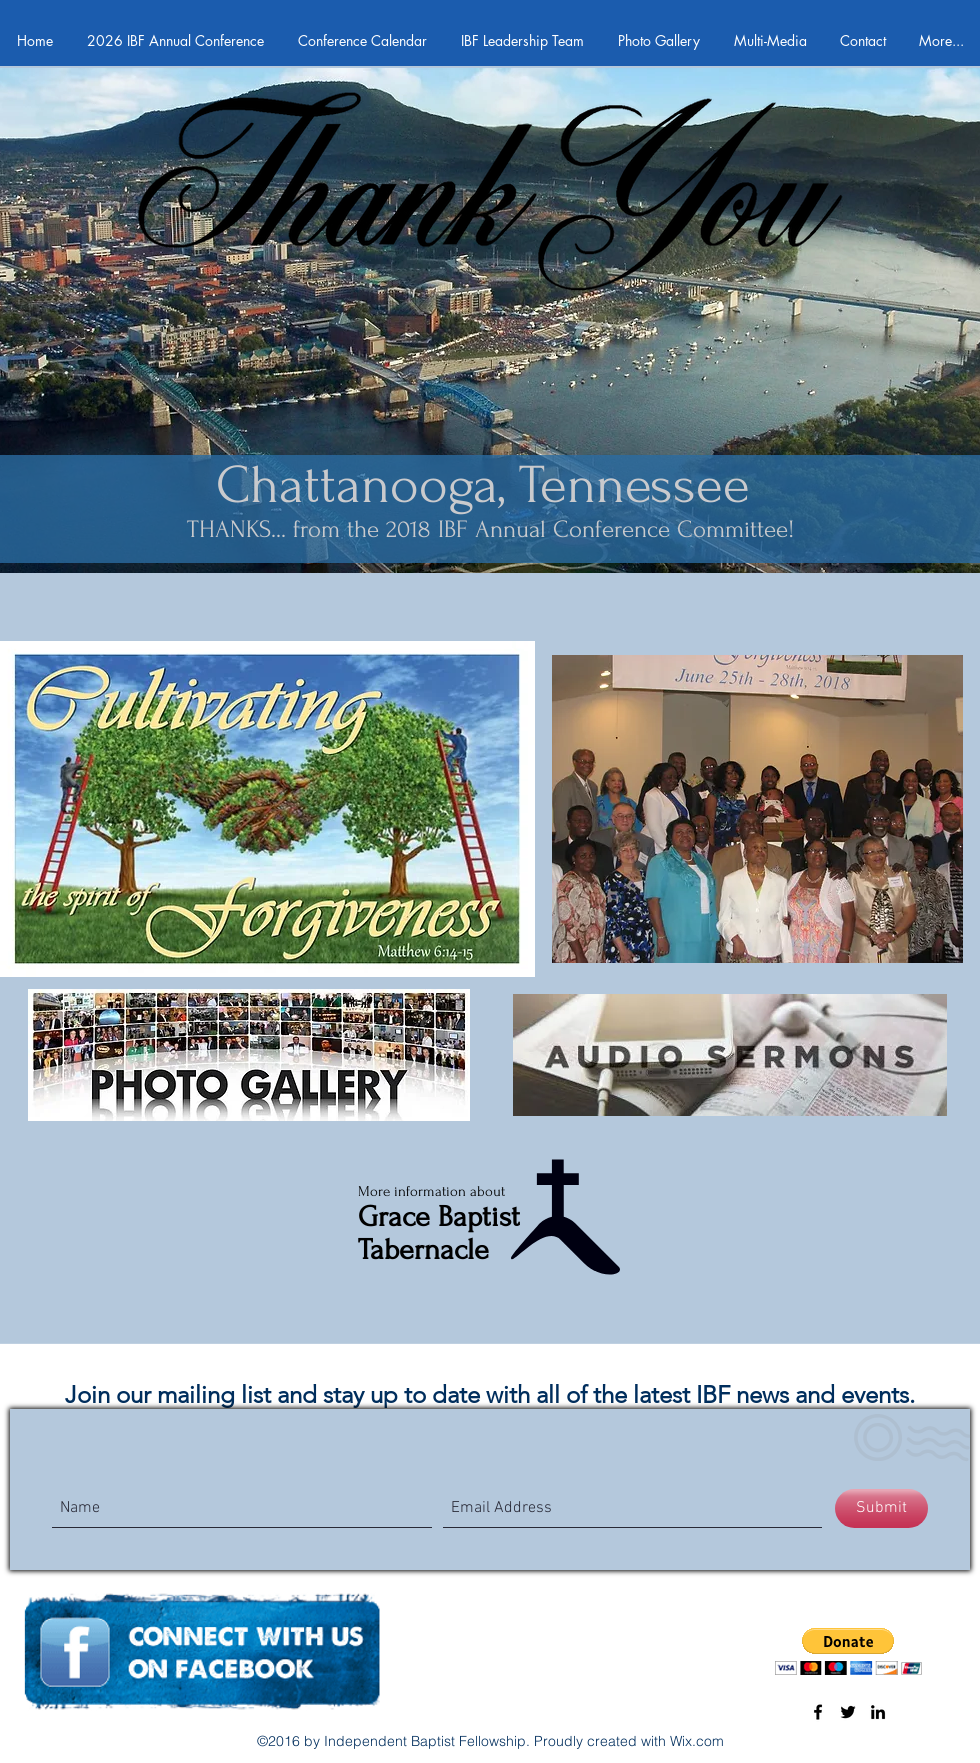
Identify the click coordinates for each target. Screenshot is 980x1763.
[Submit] (881, 1508)
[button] (848, 1651)
